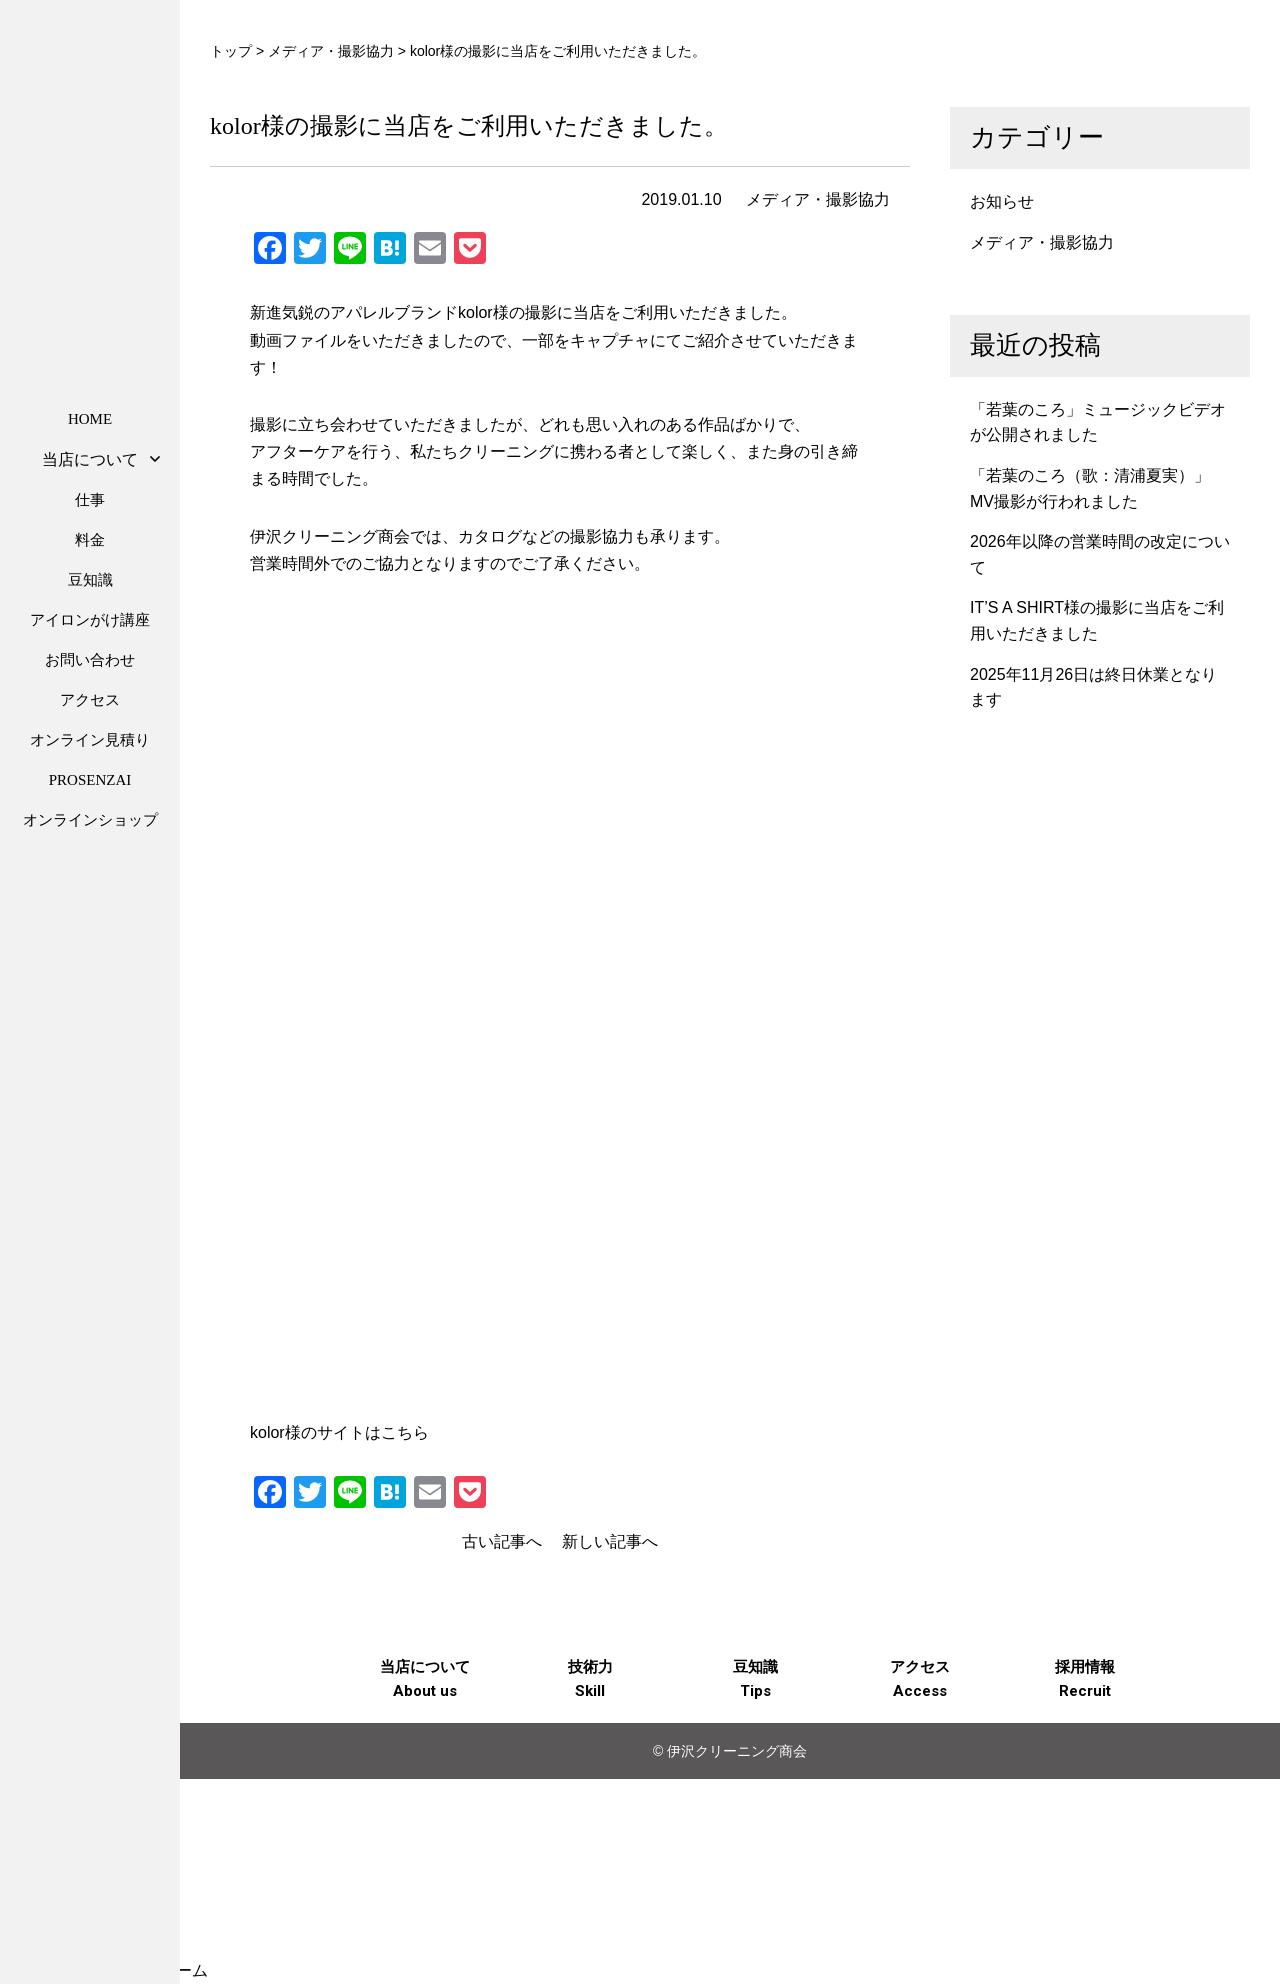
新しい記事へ (610, 1541)
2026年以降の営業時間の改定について (1100, 554)
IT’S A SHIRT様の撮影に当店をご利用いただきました (1097, 620)
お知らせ (1002, 201)
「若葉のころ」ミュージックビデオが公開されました (1098, 422)
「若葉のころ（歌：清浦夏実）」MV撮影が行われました (1090, 488)
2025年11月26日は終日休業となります (1093, 687)
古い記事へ (502, 1541)
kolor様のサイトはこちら (339, 1432)
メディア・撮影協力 (818, 199)
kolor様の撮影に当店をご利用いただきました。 (469, 126)
